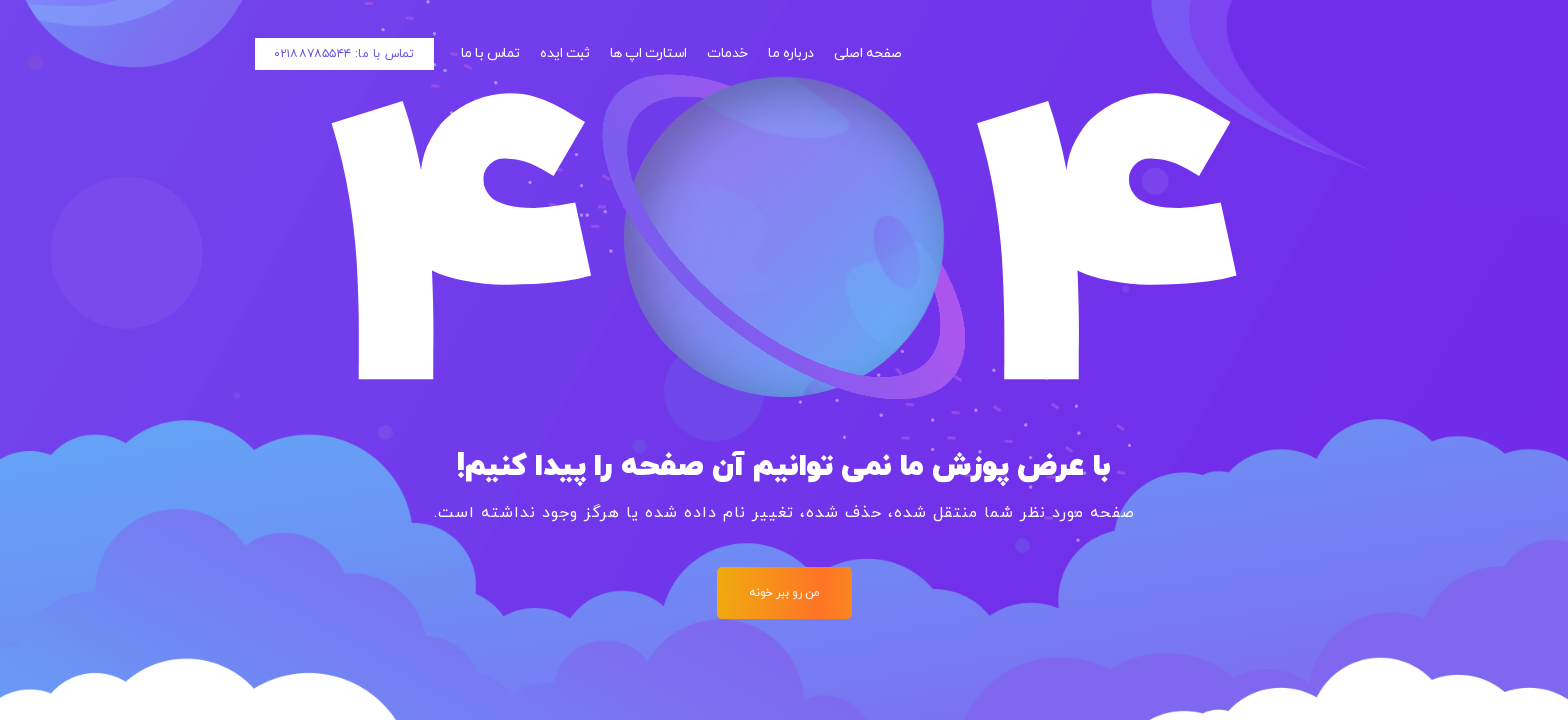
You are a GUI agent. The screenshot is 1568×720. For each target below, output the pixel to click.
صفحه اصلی (868, 53)
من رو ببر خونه (784, 593)
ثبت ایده (564, 53)
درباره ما (791, 53)
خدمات (727, 53)
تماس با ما (490, 53)
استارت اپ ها (648, 53)
